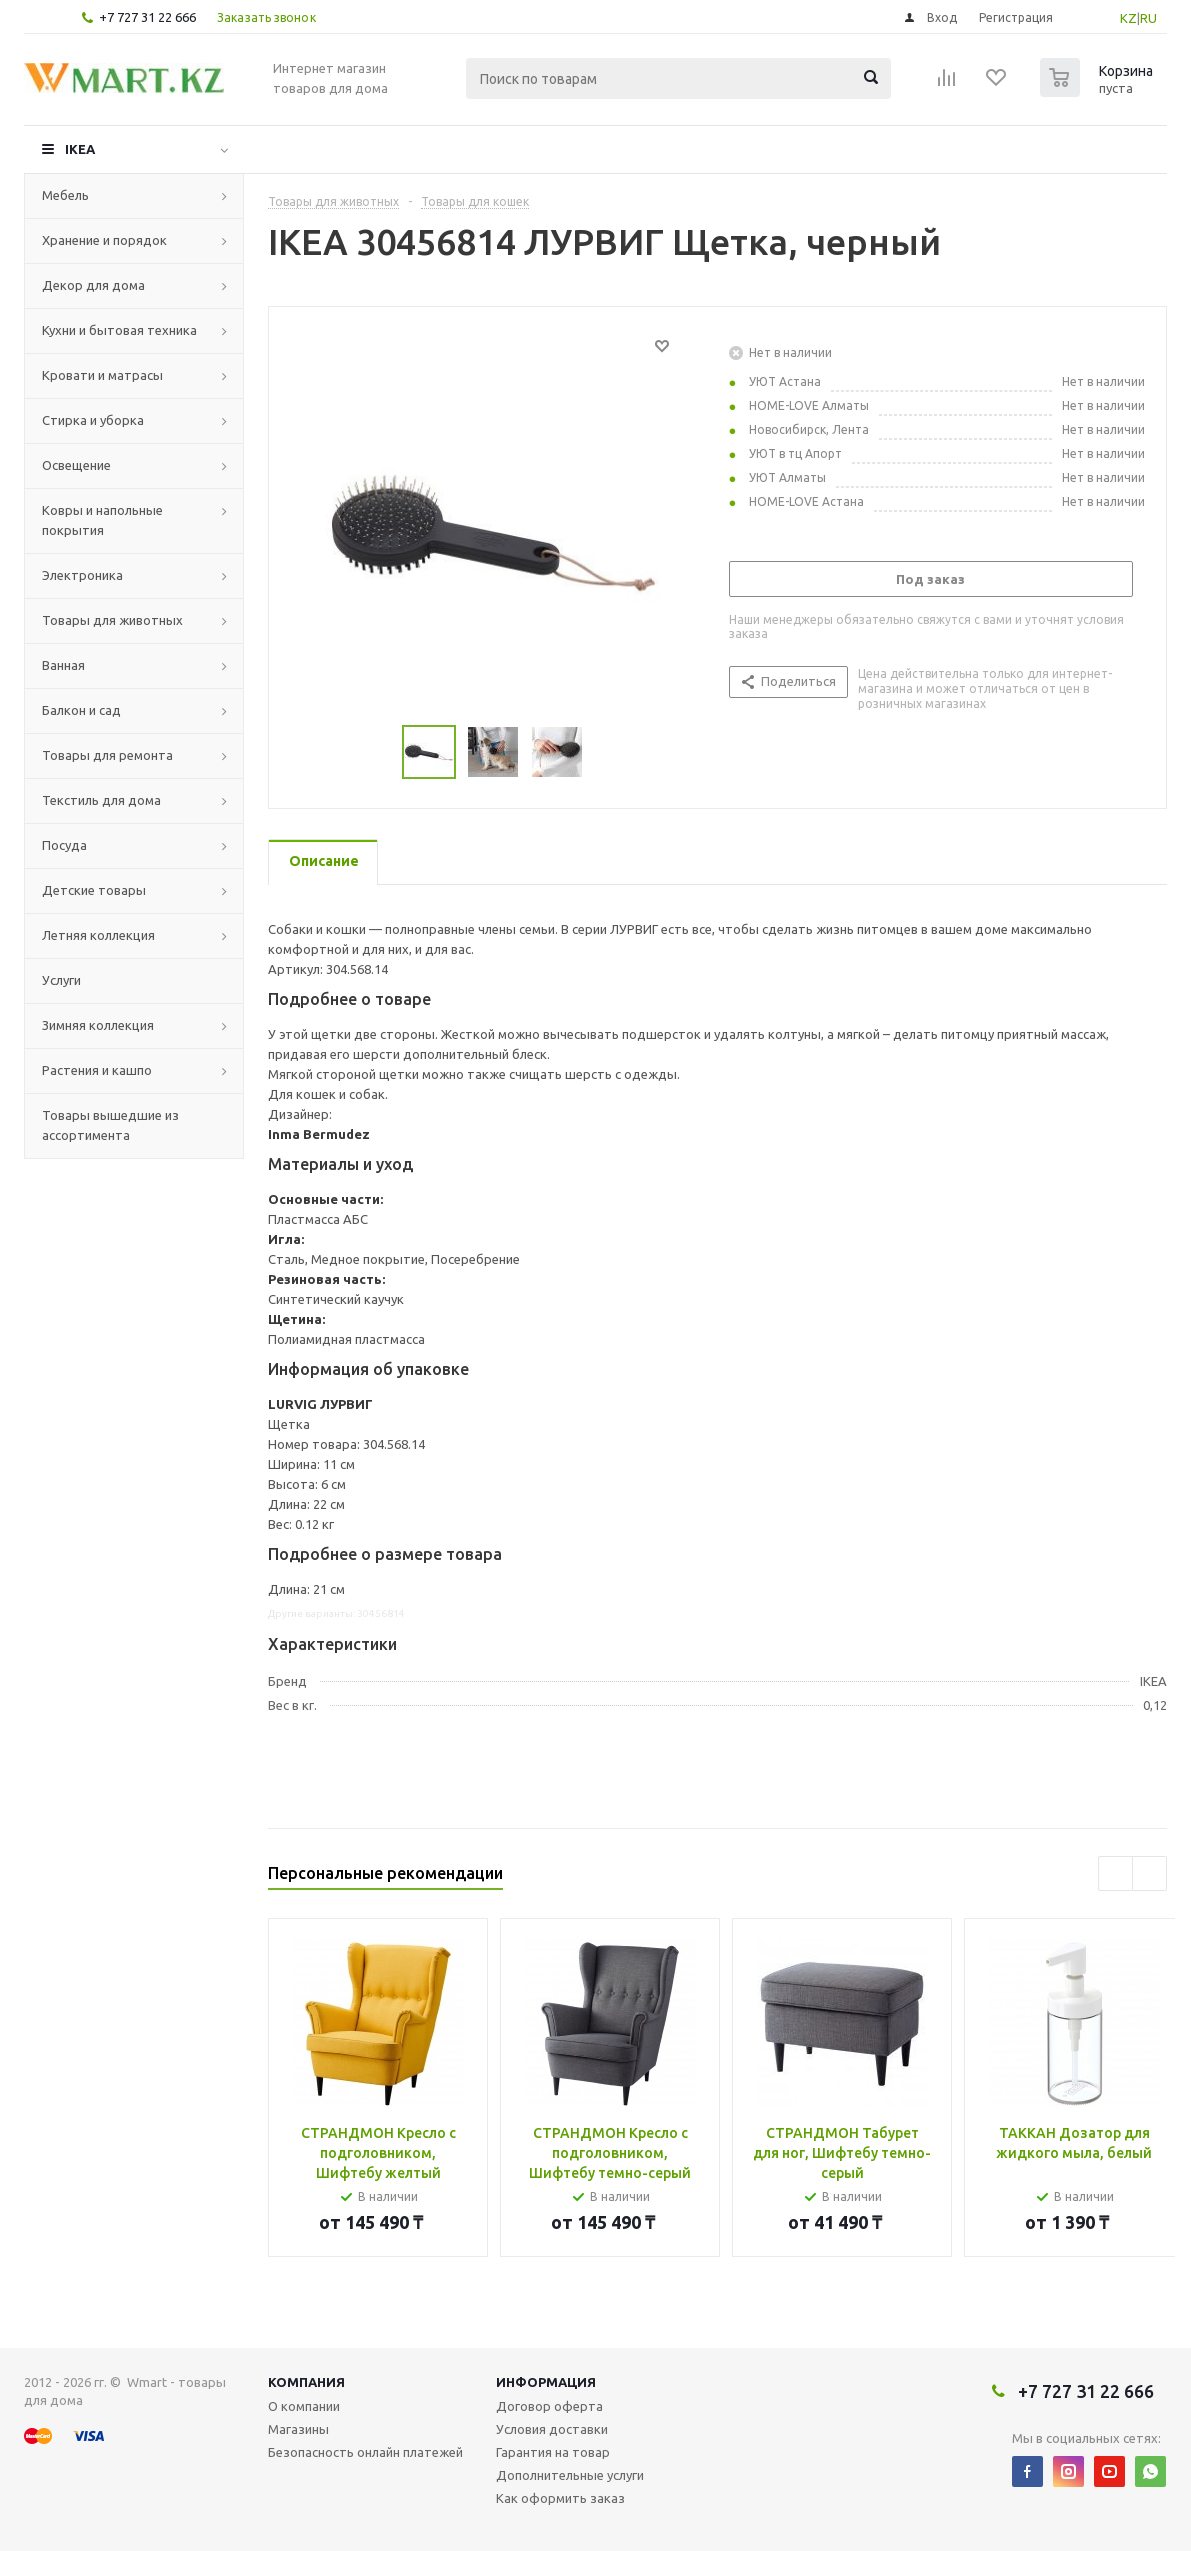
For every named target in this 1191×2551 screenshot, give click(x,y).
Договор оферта (549, 2406)
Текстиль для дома (101, 800)
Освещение (76, 465)
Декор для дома (93, 285)
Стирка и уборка (93, 420)
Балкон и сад (81, 710)
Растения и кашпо (97, 1070)
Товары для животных (112, 620)
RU (1148, 18)
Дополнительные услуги (570, 2475)
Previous (1115, 1873)
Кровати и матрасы (102, 375)
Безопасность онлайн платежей (365, 2452)
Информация (546, 2382)
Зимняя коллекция (98, 1025)
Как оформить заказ (560, 2498)
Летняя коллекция (98, 935)
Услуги (61, 980)
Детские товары (94, 890)
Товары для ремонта (107, 755)
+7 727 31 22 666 (147, 17)
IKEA (80, 149)
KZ (1128, 18)
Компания (306, 2382)
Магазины (298, 2429)
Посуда (64, 845)
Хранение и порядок (104, 240)
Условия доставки (552, 2429)
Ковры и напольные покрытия (102, 520)
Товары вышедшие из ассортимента (110, 1125)
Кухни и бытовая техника (119, 330)
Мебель (65, 195)
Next (1149, 1873)
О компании (304, 2406)
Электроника (82, 575)
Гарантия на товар (553, 2452)
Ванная (63, 665)
